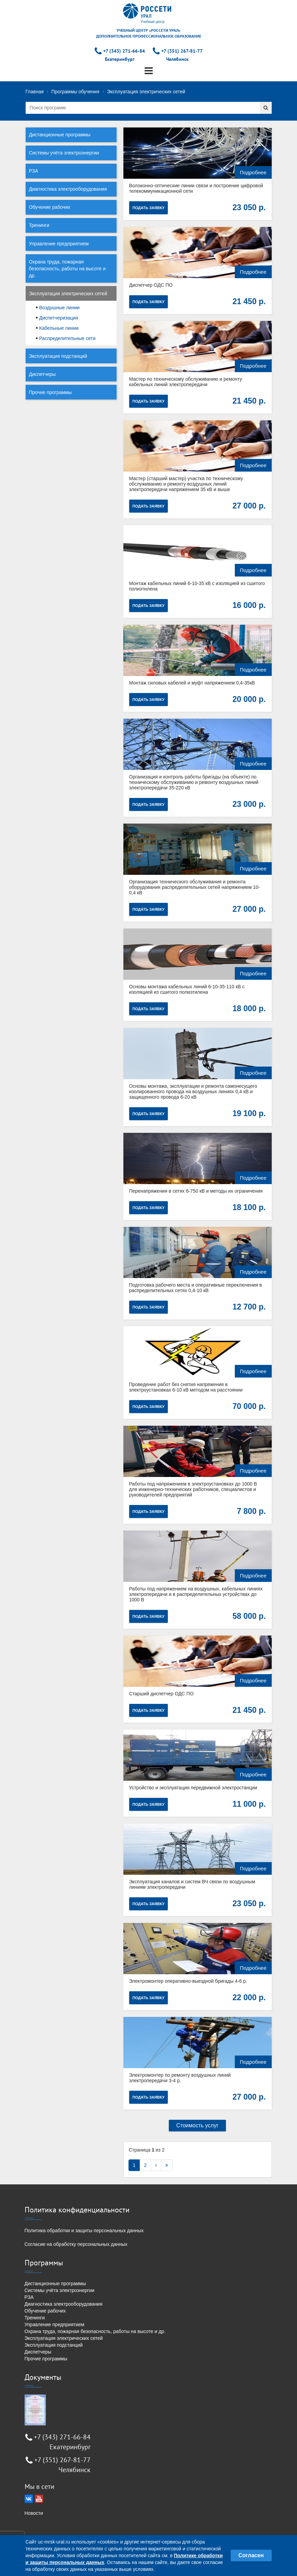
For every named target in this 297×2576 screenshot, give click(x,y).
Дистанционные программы (60, 134)
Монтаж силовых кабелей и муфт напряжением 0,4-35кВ (192, 683)
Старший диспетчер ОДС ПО (161, 1693)
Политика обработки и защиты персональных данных (84, 2230)
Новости (34, 2513)
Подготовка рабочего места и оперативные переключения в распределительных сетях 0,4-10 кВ (195, 1287)
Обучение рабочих (49, 207)
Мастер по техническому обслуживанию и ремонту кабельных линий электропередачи (185, 381)
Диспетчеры (42, 374)
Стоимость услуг (197, 2125)
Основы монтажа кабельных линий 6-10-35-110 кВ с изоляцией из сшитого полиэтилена (187, 989)
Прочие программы (50, 392)
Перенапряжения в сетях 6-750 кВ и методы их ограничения (196, 1191)
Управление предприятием (59, 243)
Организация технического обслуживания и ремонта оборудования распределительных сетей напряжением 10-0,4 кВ (194, 887)
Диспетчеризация (58, 318)
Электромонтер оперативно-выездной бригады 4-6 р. (188, 1981)
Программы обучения (75, 91)
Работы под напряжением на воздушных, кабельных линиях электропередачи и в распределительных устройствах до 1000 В (196, 1594)
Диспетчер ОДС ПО (151, 285)
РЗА (33, 171)
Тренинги (39, 225)
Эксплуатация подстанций (58, 356)
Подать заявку (149, 208)
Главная (35, 91)
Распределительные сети (67, 338)
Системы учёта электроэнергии (64, 152)
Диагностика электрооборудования (68, 189)
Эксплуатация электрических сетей (68, 293)
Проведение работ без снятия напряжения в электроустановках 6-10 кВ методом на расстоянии (186, 1387)
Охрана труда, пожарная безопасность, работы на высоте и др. (67, 268)
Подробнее (253, 172)
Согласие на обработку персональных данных (76, 2244)
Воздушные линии (59, 307)
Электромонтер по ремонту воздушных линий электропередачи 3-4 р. (180, 2077)
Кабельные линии (59, 328)
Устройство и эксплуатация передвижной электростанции (193, 1787)
